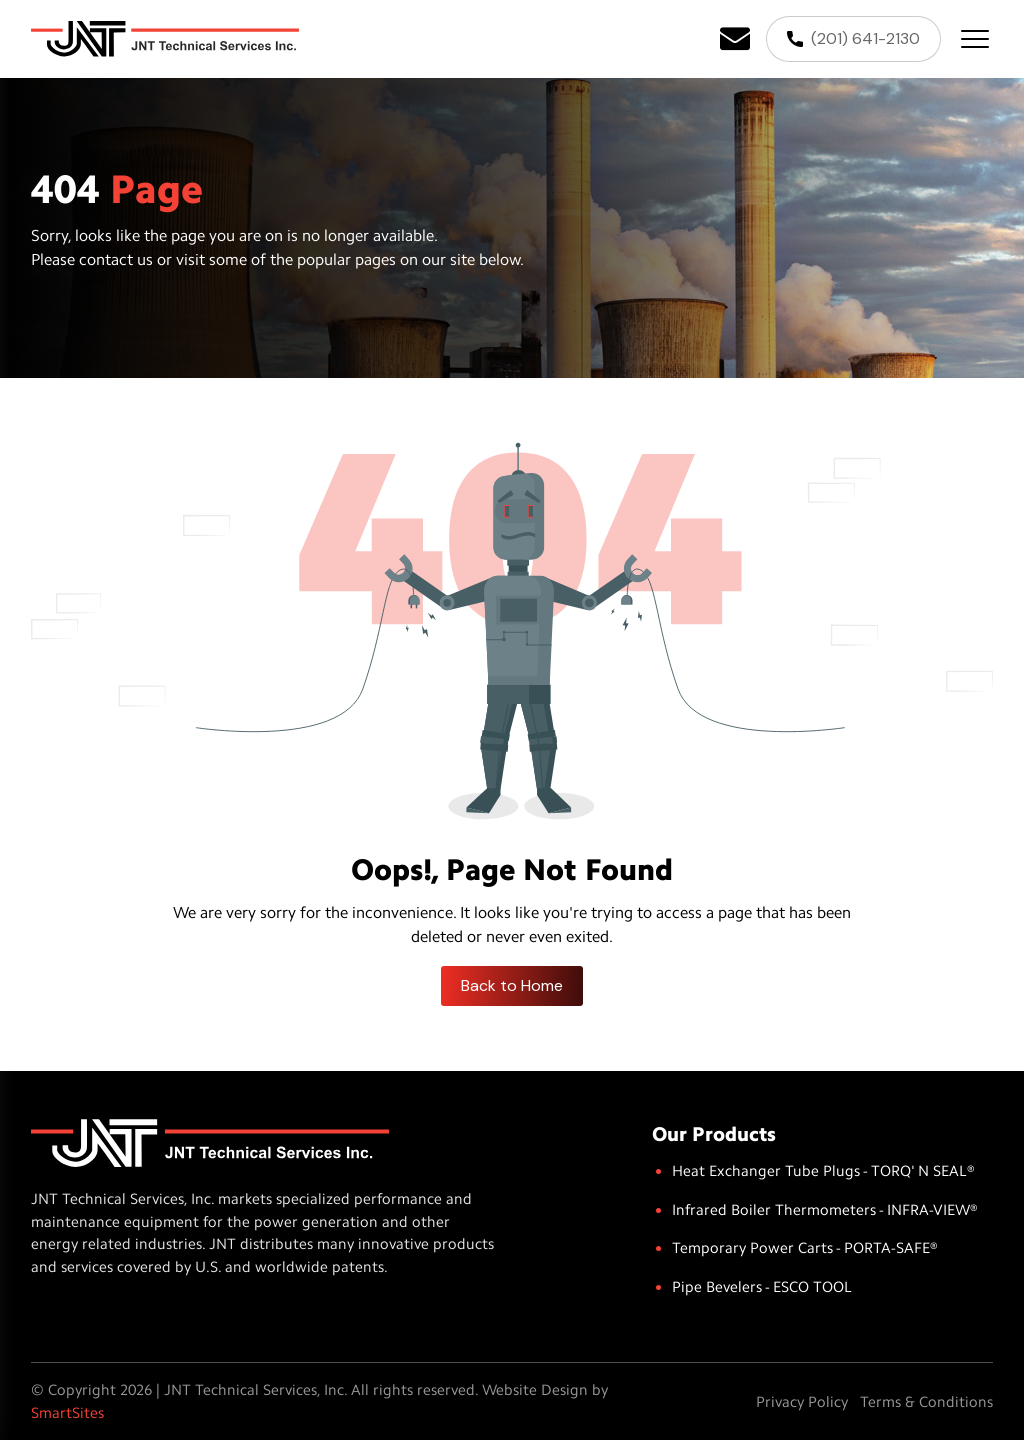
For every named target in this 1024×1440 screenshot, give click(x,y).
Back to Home (512, 985)
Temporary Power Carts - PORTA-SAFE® (805, 1248)
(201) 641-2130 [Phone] (853, 38)
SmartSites (67, 1413)
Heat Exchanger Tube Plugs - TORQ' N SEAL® (823, 1171)
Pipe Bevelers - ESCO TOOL (762, 1287)
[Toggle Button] (975, 39)
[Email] (735, 39)
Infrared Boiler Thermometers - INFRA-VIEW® (825, 1210)
